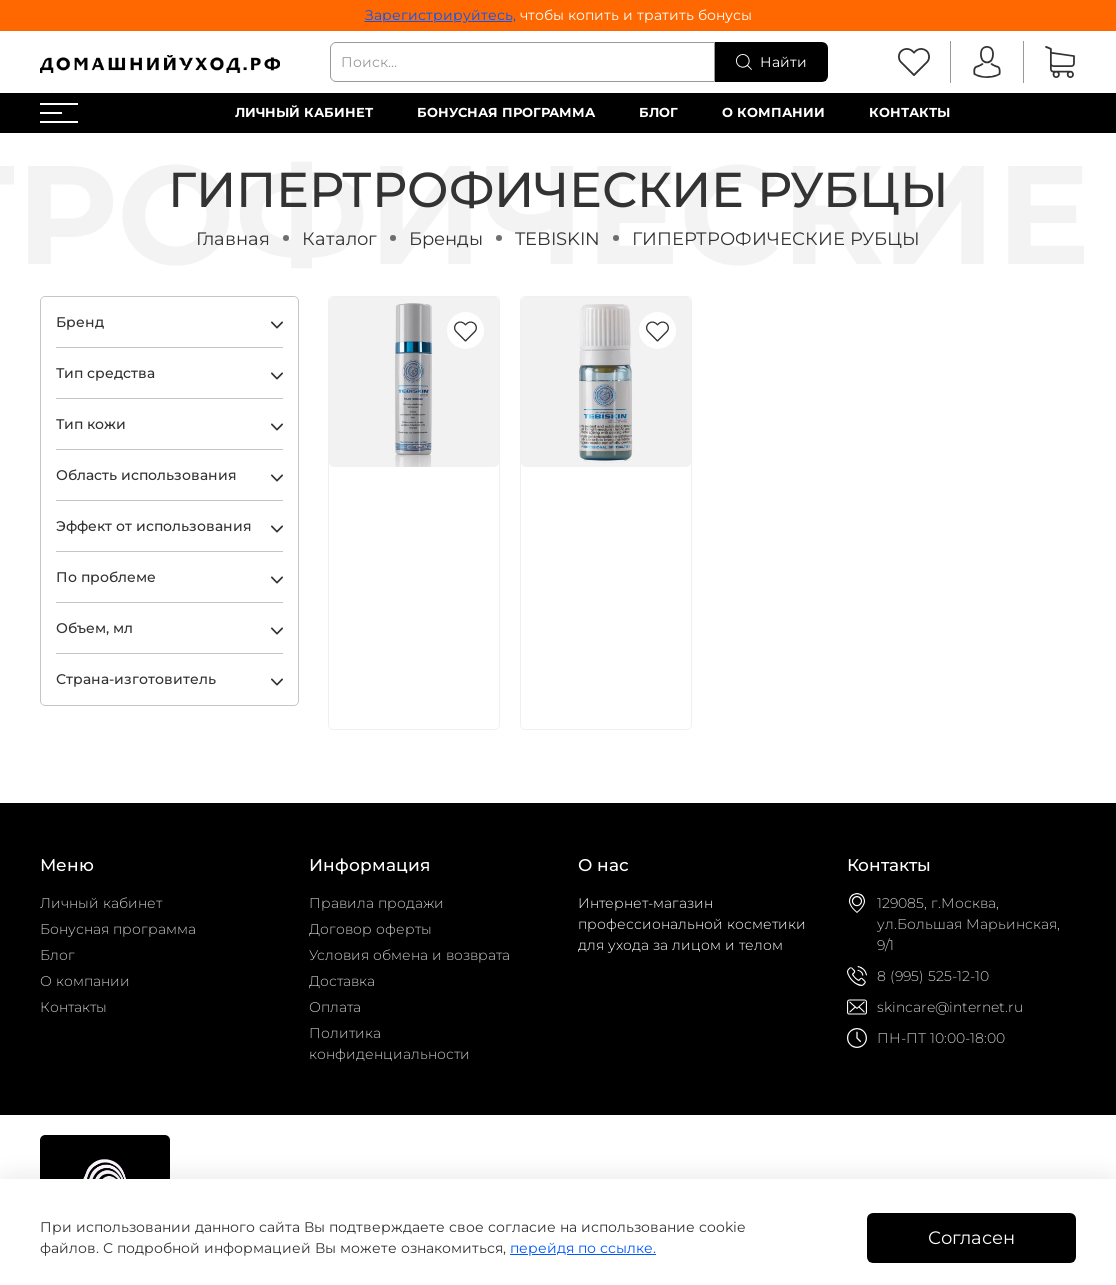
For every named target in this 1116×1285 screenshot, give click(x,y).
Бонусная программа (506, 112)
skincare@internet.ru (950, 1007)
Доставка (342, 981)
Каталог (339, 238)
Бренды (446, 238)
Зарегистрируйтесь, (440, 15)
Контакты (909, 112)
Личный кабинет (304, 112)
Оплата (335, 1007)
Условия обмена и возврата (409, 955)
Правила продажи (376, 903)
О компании (773, 112)
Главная (233, 238)
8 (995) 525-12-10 (933, 976)
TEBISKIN (557, 238)
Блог (658, 112)
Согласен (971, 1237)
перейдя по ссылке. (583, 1248)
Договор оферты (370, 929)
